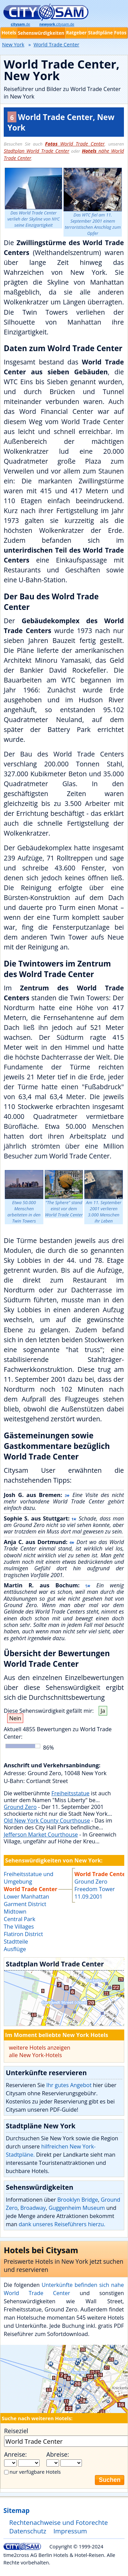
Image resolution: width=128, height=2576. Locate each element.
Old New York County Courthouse (47, 1820)
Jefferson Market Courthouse (41, 1834)
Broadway (33, 2208)
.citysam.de (56, 24)
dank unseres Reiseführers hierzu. (62, 2224)
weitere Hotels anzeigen (39, 2047)
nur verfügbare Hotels (35, 2471)
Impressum (70, 2531)
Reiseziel (16, 2431)
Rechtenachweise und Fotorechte (58, 2522)
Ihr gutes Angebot (68, 2085)
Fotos (120, 33)
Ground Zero (20, 1807)
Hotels (9, 33)
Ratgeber (76, 33)
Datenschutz (27, 2531)
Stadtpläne (100, 33)
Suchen (109, 2479)
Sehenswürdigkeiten (41, 33)
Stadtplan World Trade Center (36, 151)
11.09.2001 (88, 1896)
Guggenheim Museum (76, 2208)
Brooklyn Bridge (77, 2199)
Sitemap (16, 2510)
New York (13, 44)
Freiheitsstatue (71, 1793)
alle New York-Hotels (35, 2055)
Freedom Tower (94, 1889)
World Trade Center (75, 143)
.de (20, 24)
